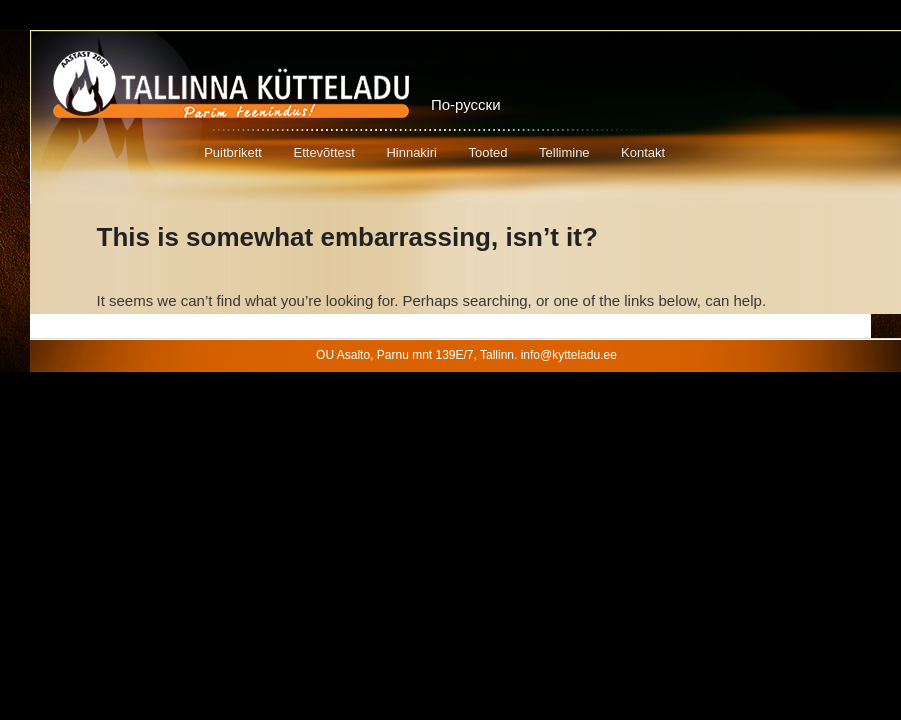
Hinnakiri (411, 152)
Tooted (487, 152)
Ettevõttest (323, 152)
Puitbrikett (233, 152)
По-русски (466, 104)
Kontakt (643, 152)
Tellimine (564, 152)
